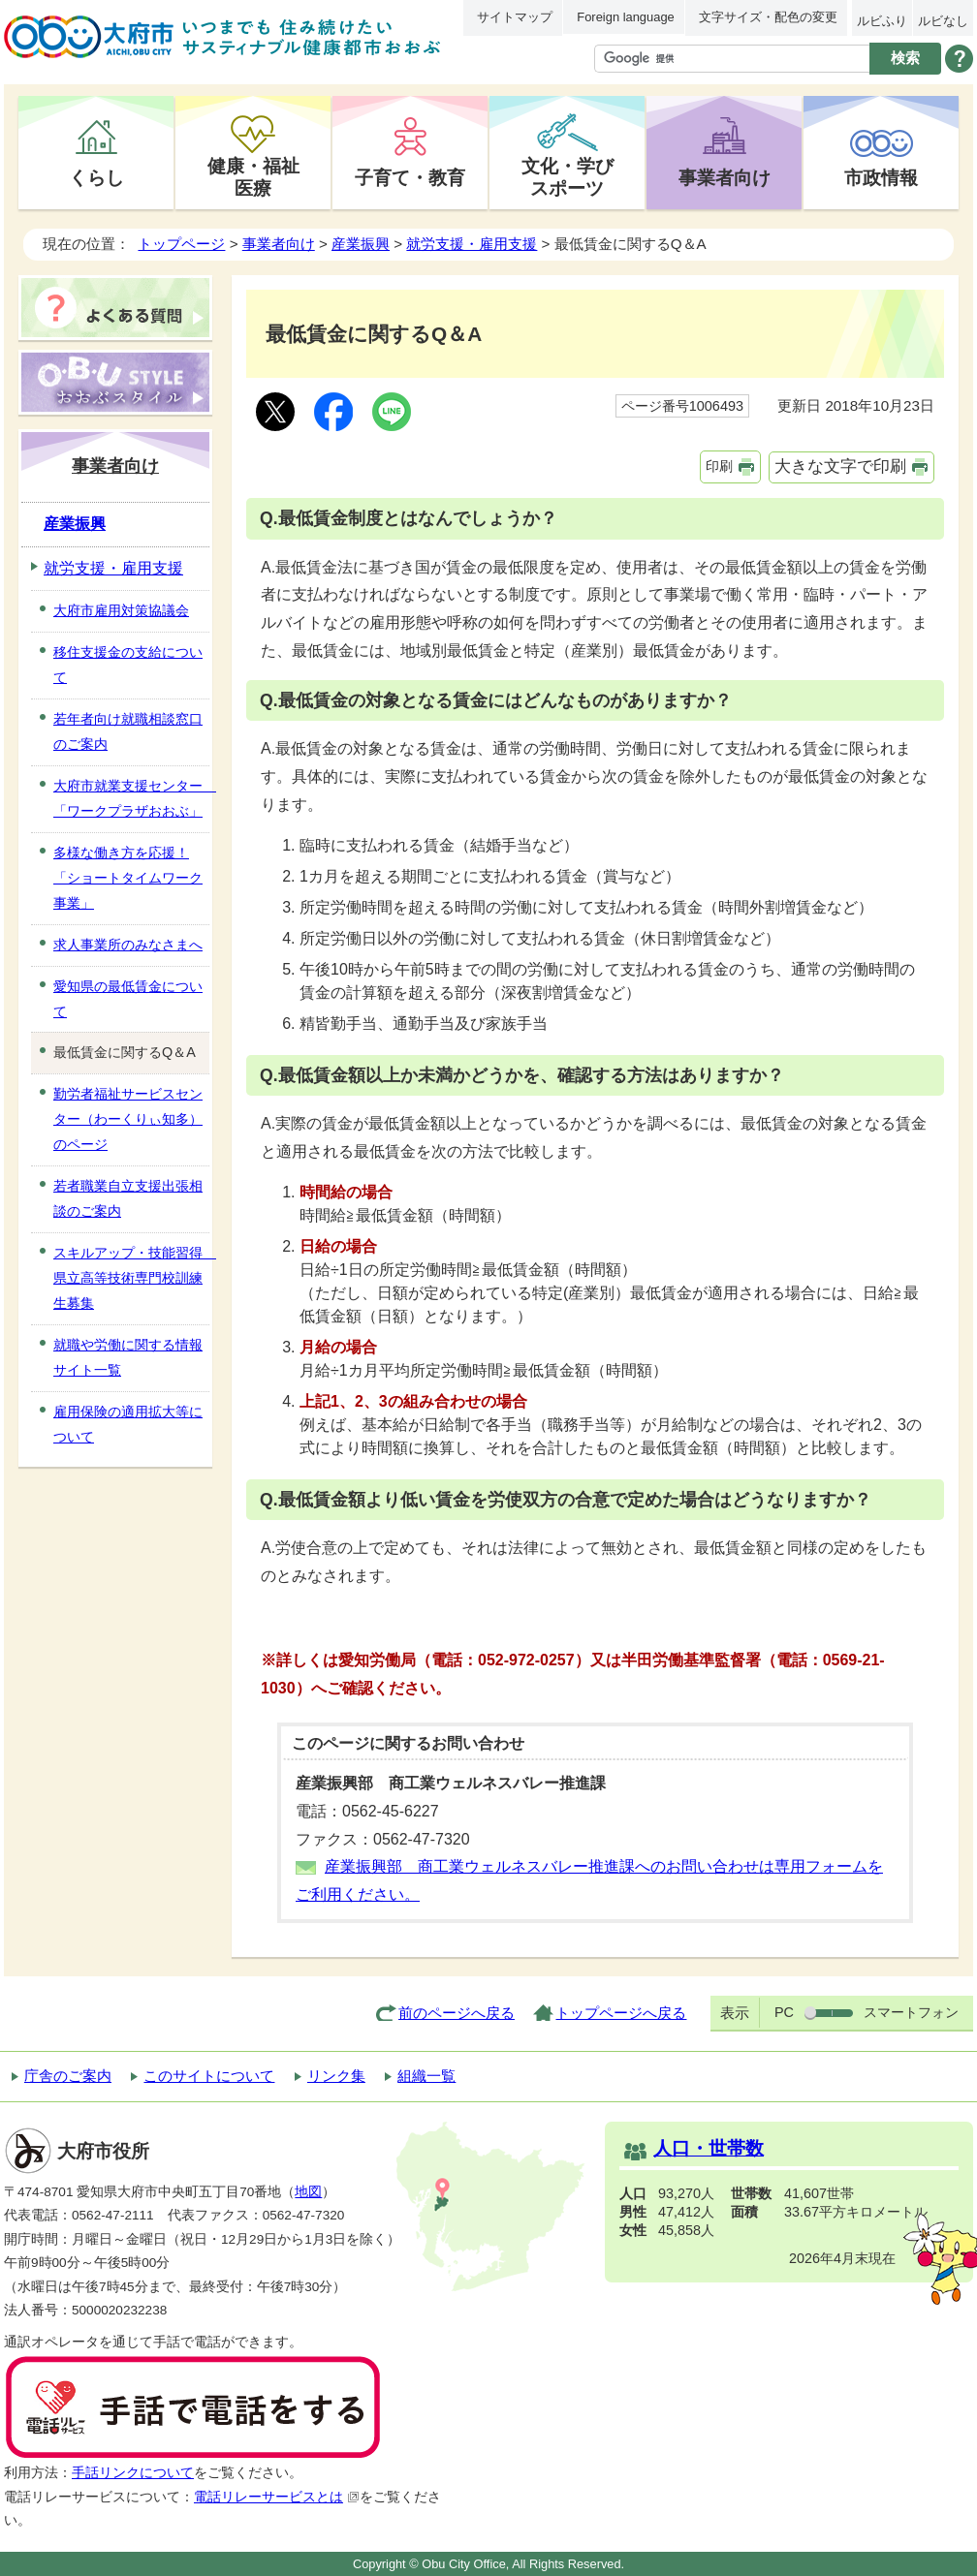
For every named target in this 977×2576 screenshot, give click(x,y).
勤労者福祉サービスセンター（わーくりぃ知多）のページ (128, 1119)
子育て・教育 (410, 177)
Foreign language (625, 17)
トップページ (181, 243)
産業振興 (360, 243)
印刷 (719, 466)
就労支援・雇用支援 (471, 243)
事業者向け (724, 177)
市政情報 (881, 177)
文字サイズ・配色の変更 (768, 17)
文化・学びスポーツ (567, 177)
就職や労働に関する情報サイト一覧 (128, 1357)
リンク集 (336, 2075)
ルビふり (882, 21)
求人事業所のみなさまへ (128, 944)
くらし (96, 177)
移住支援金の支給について (128, 664)
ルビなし (943, 21)
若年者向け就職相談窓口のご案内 (128, 731)
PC (784, 2012)
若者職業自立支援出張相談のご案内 (128, 1198)
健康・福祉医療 (253, 177)
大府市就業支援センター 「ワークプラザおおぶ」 (131, 798)
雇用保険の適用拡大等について (128, 1424)
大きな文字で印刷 (840, 466)
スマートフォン (911, 2012)
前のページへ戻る (456, 2012)
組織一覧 (426, 2075)
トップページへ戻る (620, 2012)
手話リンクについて (133, 2473)
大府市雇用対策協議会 (121, 610)
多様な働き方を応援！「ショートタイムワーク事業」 (128, 878)
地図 (308, 2192)
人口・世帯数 (708, 2148)
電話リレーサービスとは (277, 2497)
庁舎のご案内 (67, 2075)
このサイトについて (208, 2075)
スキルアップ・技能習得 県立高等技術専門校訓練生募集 (131, 1278)
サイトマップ (514, 17)
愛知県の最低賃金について (128, 998)
